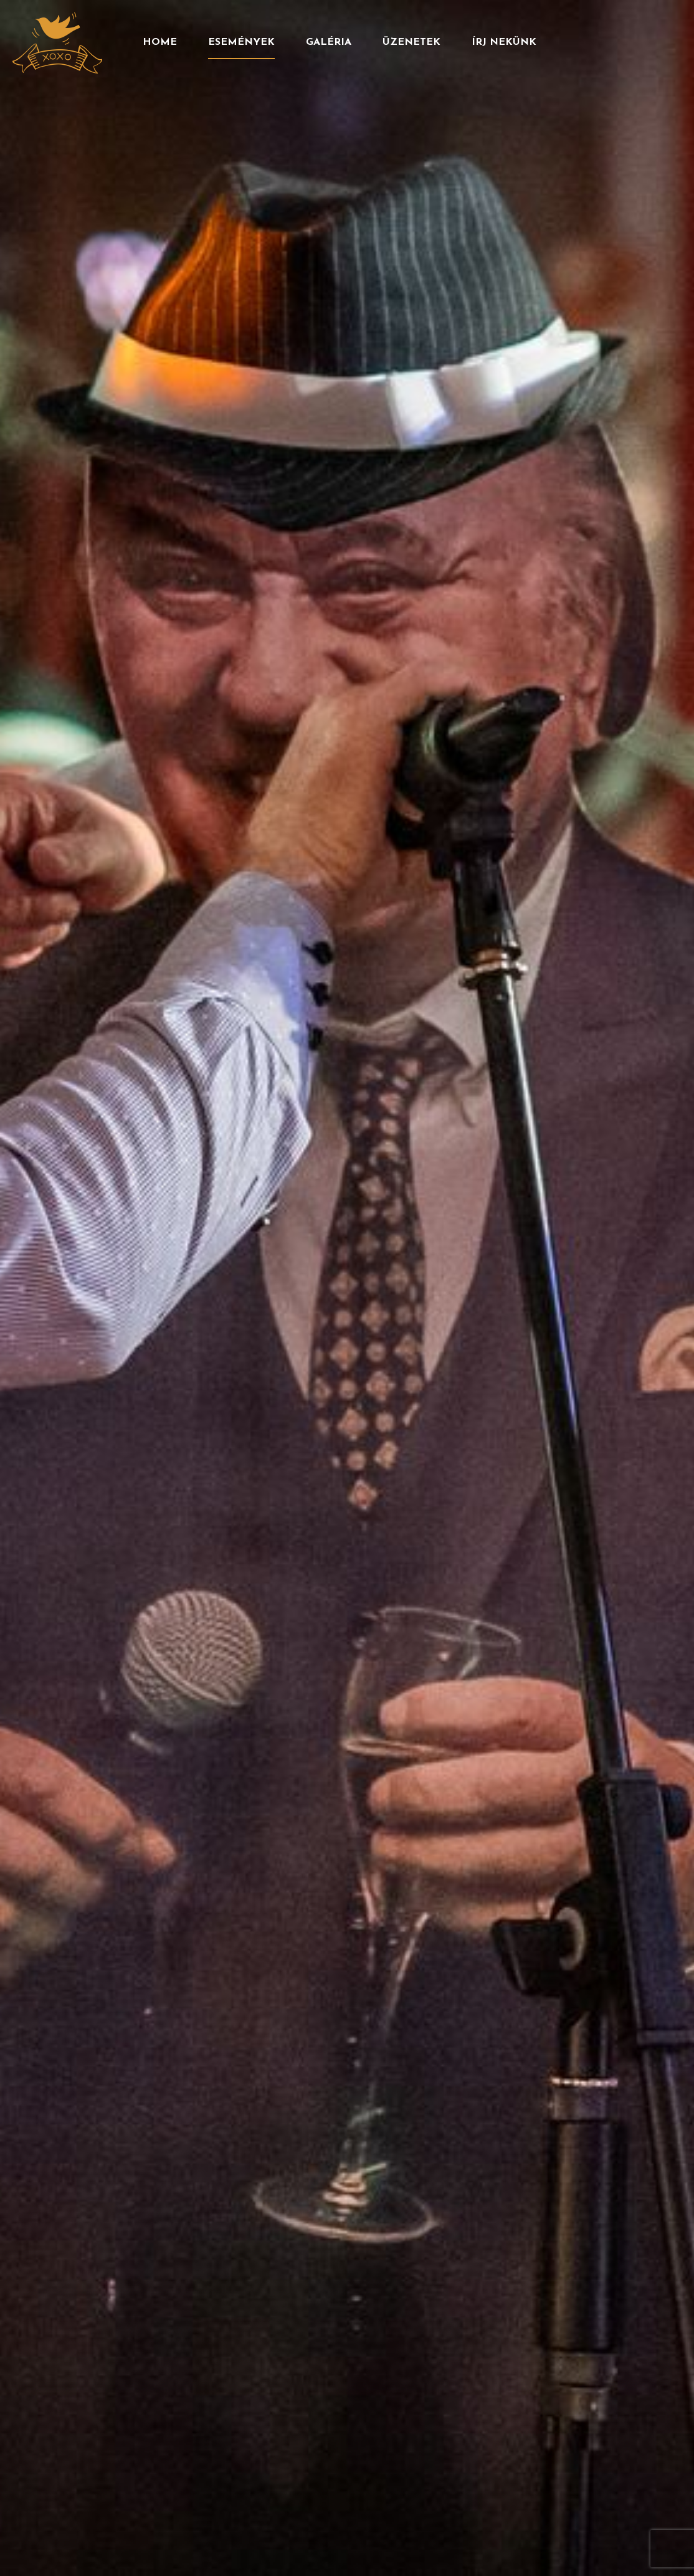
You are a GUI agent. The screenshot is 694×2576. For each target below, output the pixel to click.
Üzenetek (411, 42)
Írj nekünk (504, 42)
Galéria (328, 42)
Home (160, 42)
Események (241, 42)
